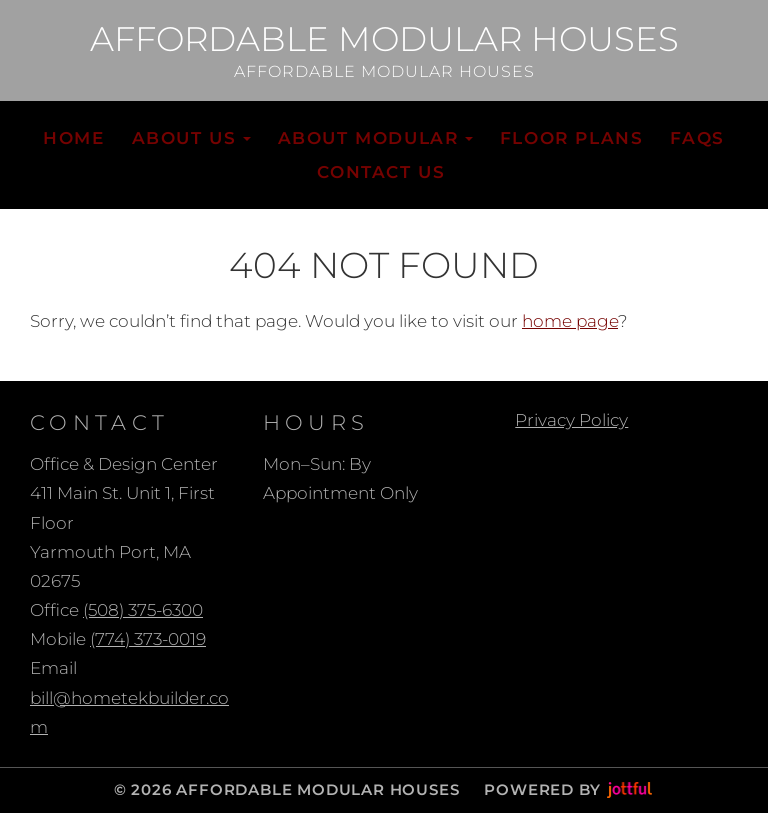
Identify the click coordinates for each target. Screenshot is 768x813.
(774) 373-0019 (148, 639)
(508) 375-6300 (143, 610)
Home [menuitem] (73, 138)
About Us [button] (191, 138)
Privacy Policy (571, 420)
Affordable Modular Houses (384, 40)
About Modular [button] (375, 138)
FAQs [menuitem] (697, 138)
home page (570, 321)
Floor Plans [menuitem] (572, 138)
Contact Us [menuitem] (381, 172)
